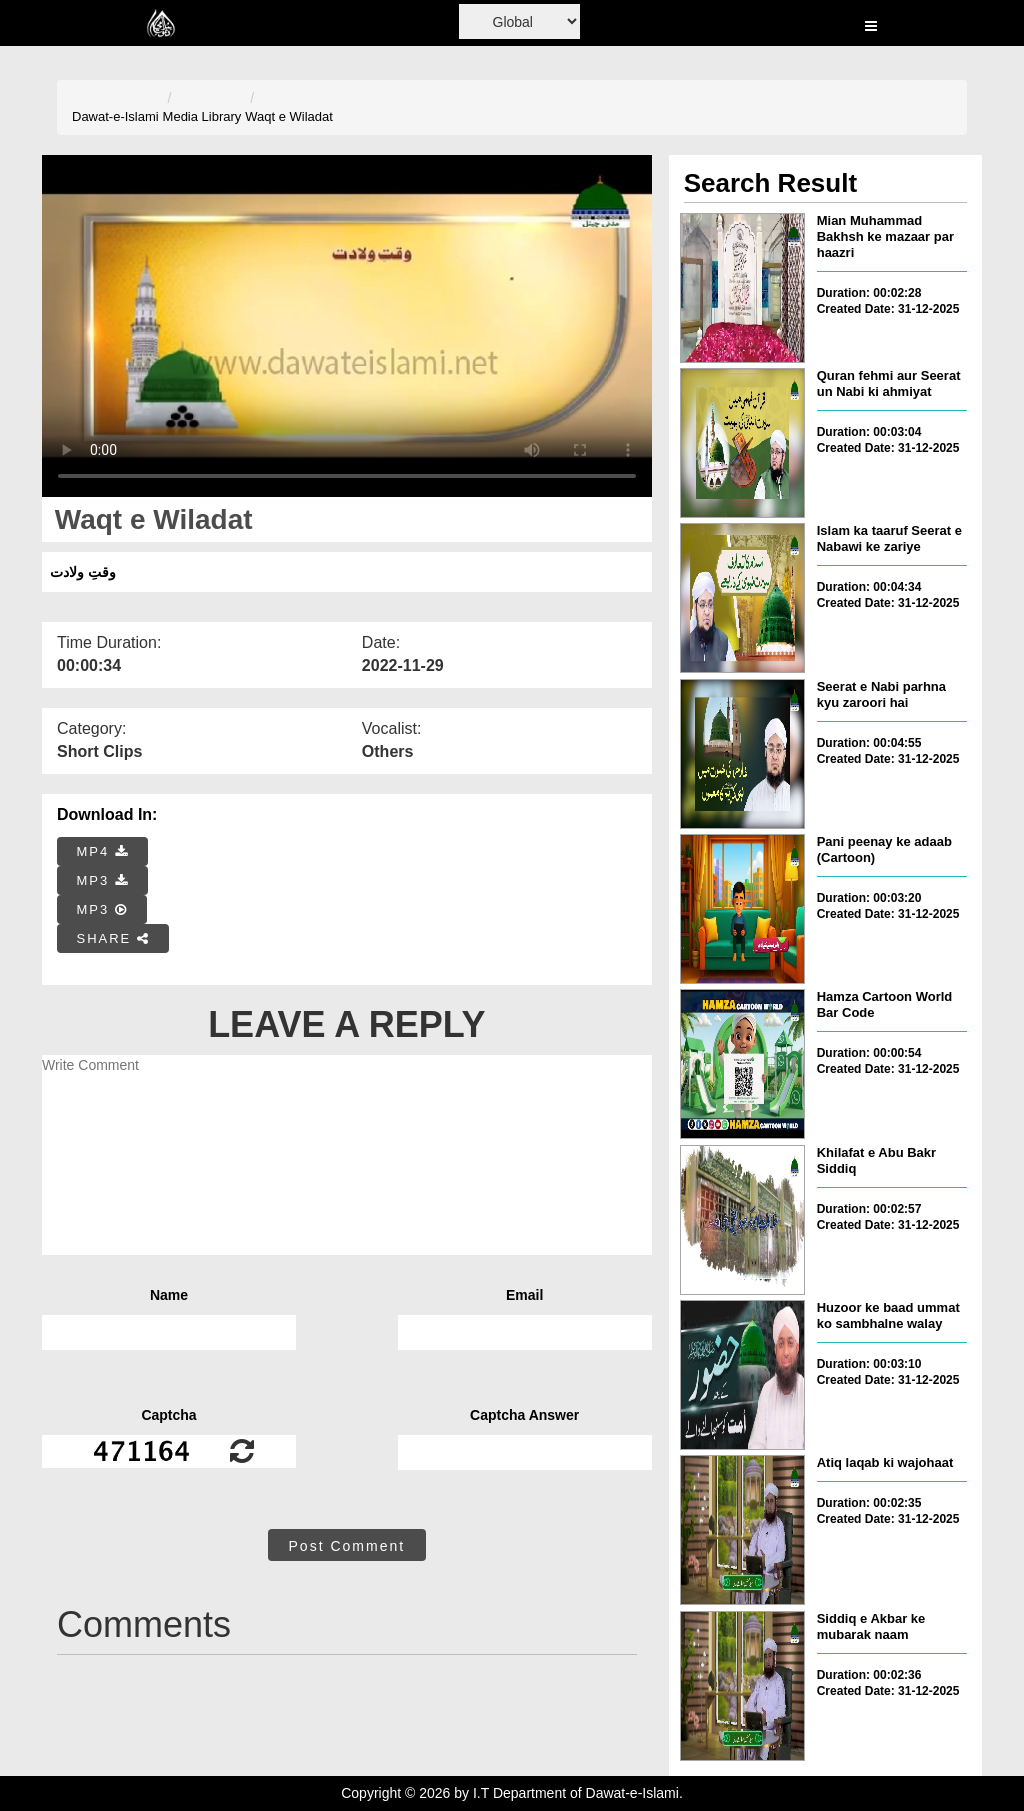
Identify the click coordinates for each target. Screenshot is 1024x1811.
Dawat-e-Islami (115, 116)
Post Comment (347, 1546)
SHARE (113, 938)
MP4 (103, 851)
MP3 (103, 880)
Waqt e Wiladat (289, 116)
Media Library (202, 116)
